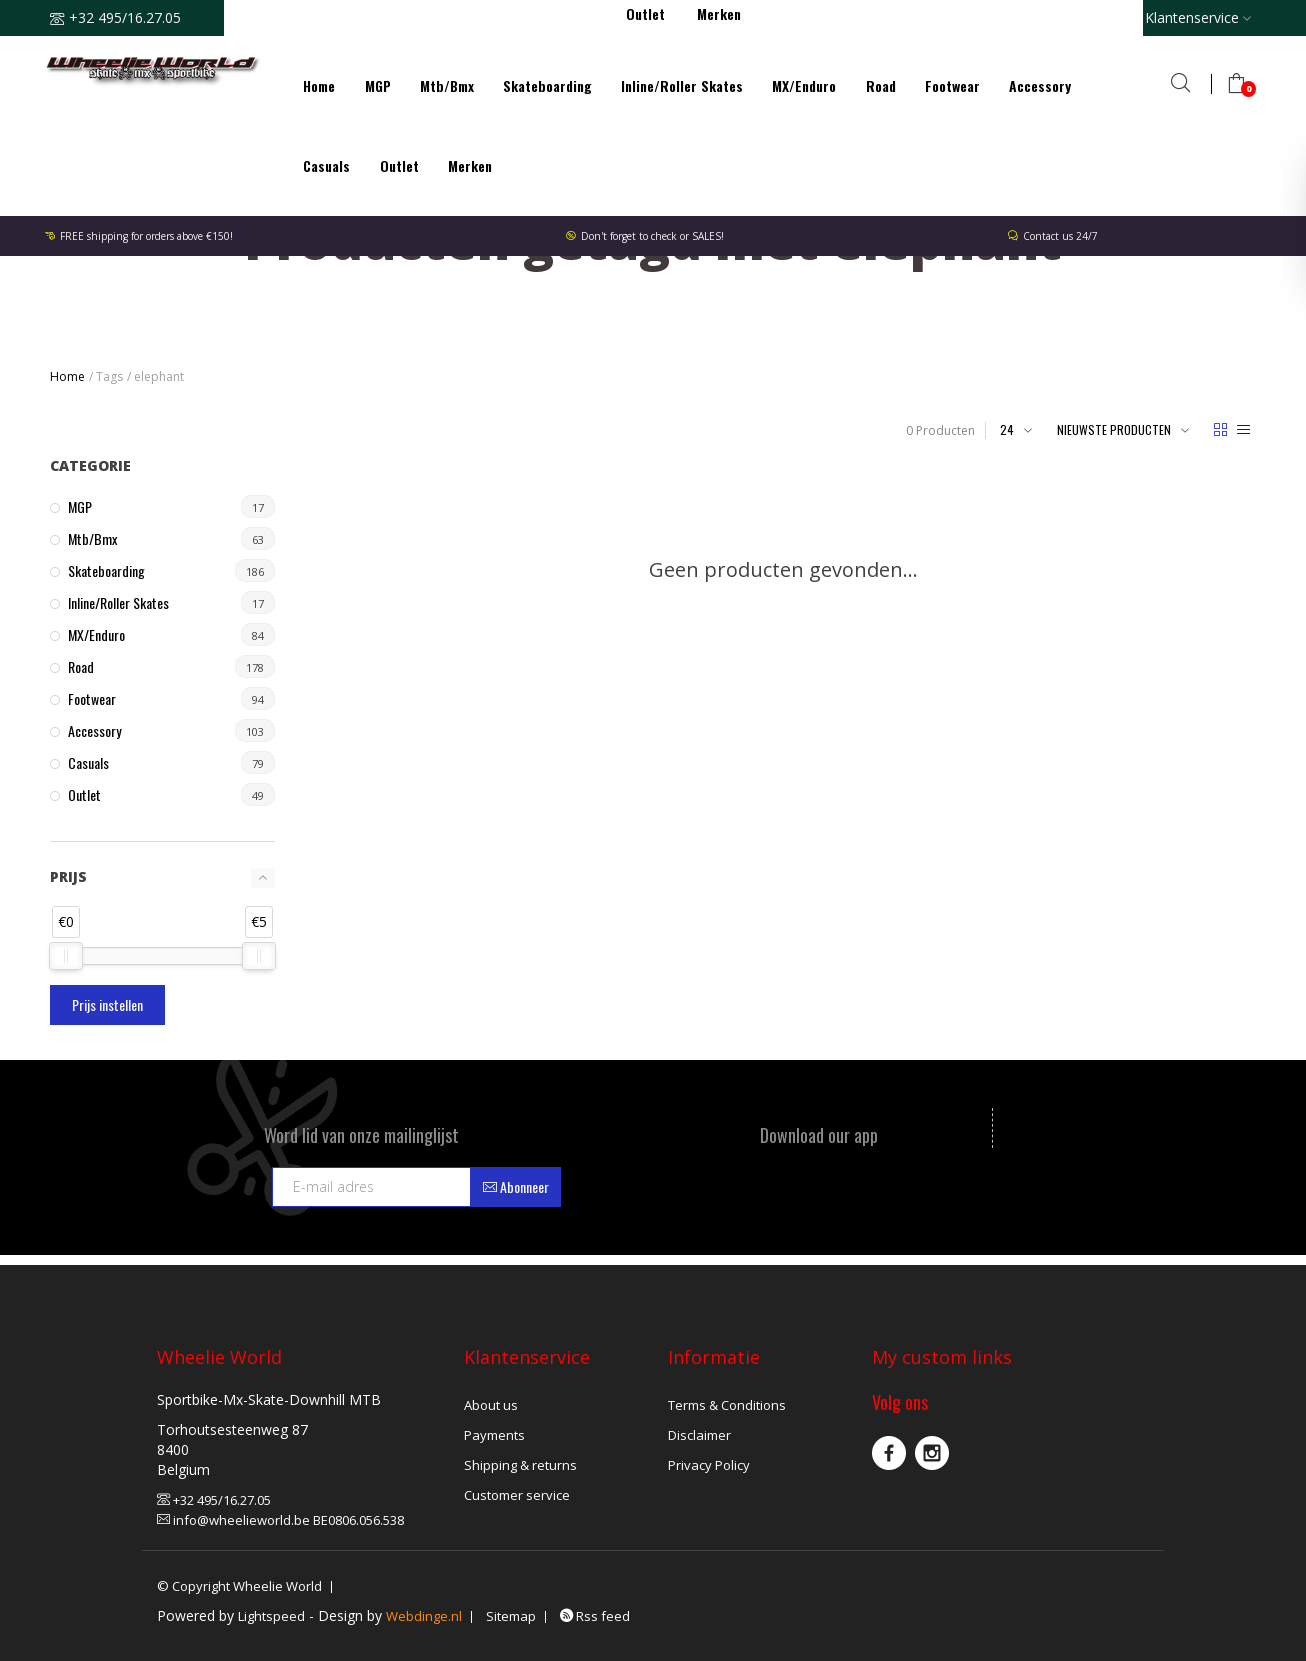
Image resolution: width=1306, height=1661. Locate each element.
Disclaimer (699, 1435)
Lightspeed (271, 1616)
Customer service (517, 1495)
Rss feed (595, 1616)
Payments (494, 1435)
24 (1007, 429)
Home (319, 85)
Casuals (326, 165)
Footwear (952, 85)
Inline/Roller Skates (682, 85)
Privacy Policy (709, 1465)
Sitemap (511, 1616)
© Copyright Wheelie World (239, 1586)
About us (491, 1405)
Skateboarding (547, 85)
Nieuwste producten (1114, 429)
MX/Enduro (804, 85)
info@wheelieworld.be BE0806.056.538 (280, 1520)
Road (881, 85)
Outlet (399, 165)
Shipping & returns (520, 1465)
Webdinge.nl (424, 1616)
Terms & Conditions (727, 1405)
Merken (470, 165)
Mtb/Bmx (447, 85)
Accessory (1040, 85)
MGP (378, 85)
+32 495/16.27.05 (214, 1500)
